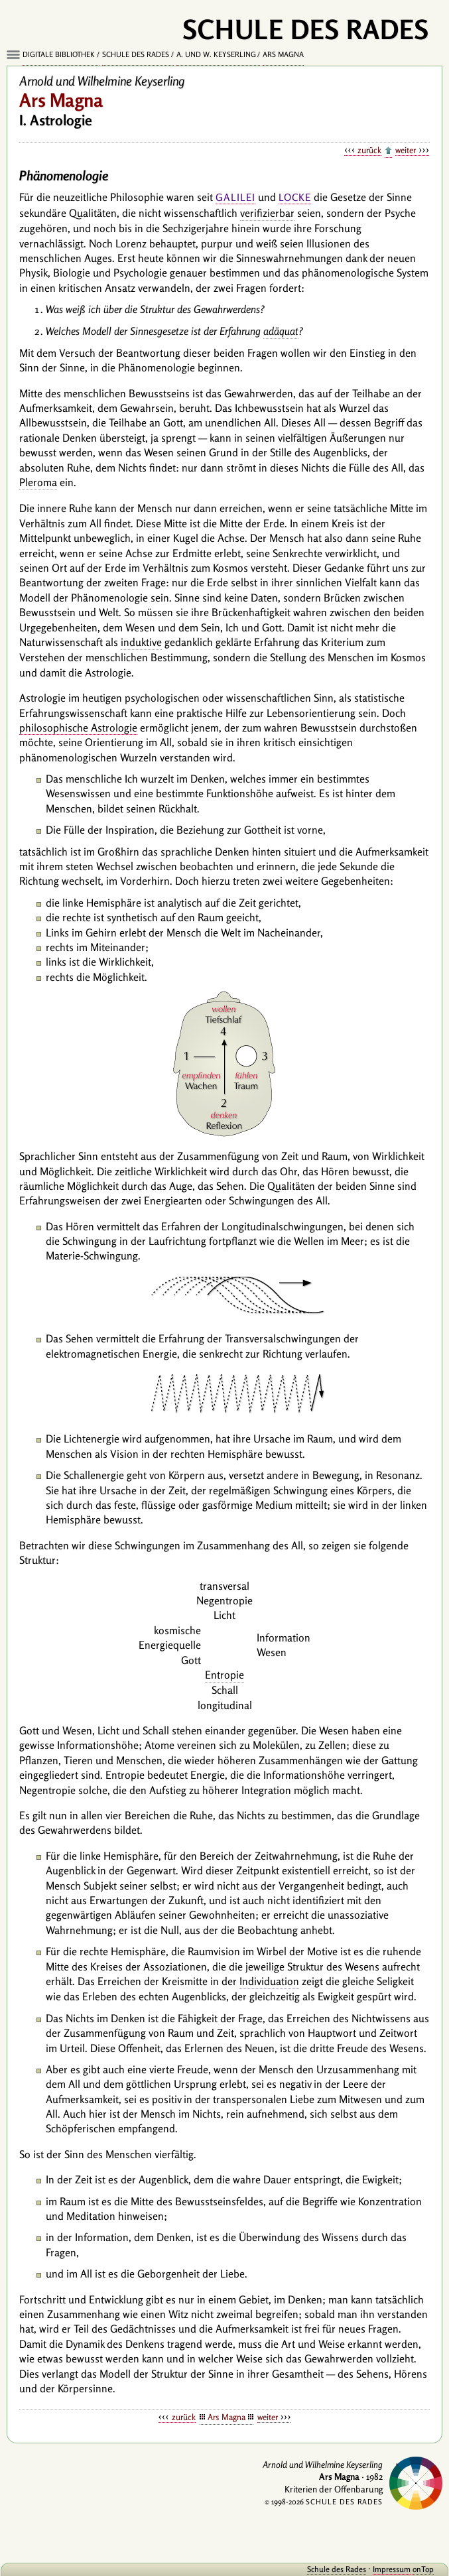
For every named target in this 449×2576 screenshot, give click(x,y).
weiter (405, 150)
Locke (295, 197)
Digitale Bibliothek (59, 54)
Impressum (392, 2569)
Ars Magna (283, 54)
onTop (423, 2569)
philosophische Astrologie (78, 727)
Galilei (235, 197)
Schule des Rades (135, 54)
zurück (369, 150)
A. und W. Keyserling (216, 54)
